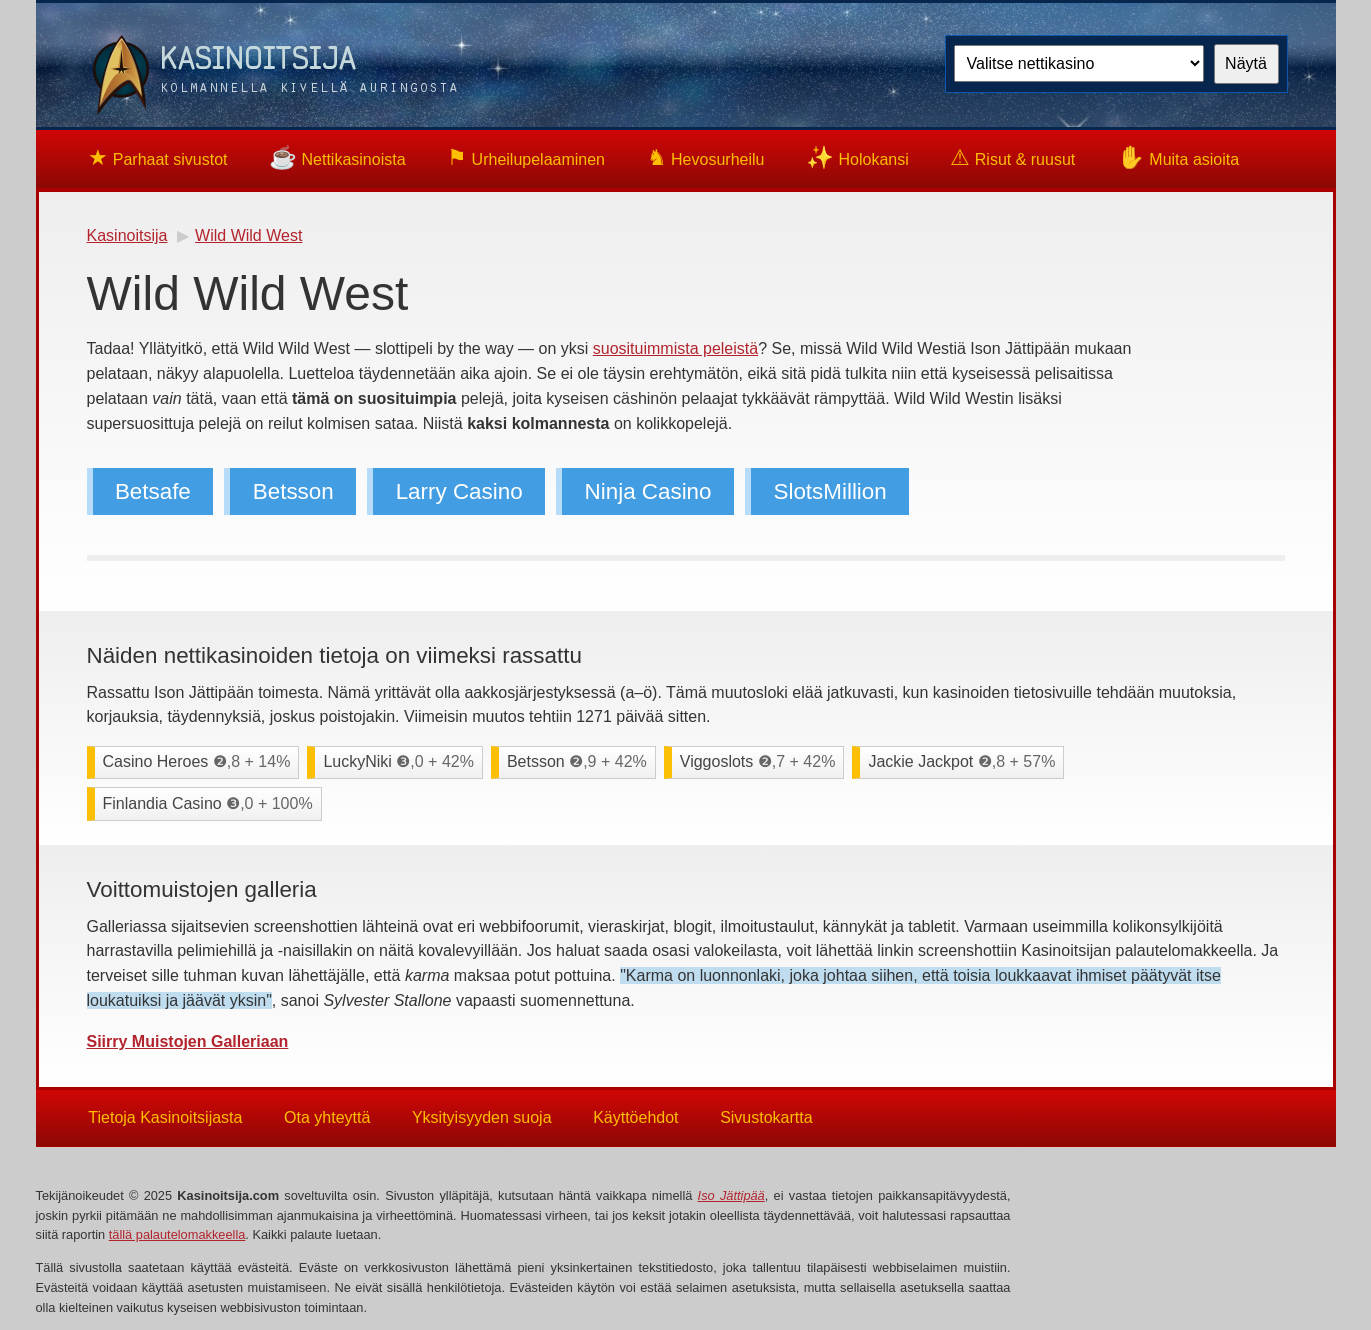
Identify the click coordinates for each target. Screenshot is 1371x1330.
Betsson (293, 491)
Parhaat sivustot (157, 157)
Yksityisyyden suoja (482, 1117)
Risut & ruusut (1012, 157)
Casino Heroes (197, 761)
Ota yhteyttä (327, 1117)
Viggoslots (758, 761)
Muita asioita (1178, 157)
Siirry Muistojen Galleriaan (188, 1041)
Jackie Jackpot (961, 761)
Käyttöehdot (635, 1117)
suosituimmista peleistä (675, 348)
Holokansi (857, 157)
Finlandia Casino (208, 803)
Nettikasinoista (337, 157)
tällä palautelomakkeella (177, 1234)
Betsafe (153, 491)
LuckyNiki (398, 761)
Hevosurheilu (706, 157)
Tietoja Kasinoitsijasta (165, 1117)
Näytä (1246, 63)
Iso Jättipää (731, 1195)
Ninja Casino (648, 491)
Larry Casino (459, 491)
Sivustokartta (766, 1117)
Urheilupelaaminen (526, 157)
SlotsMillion (830, 491)
